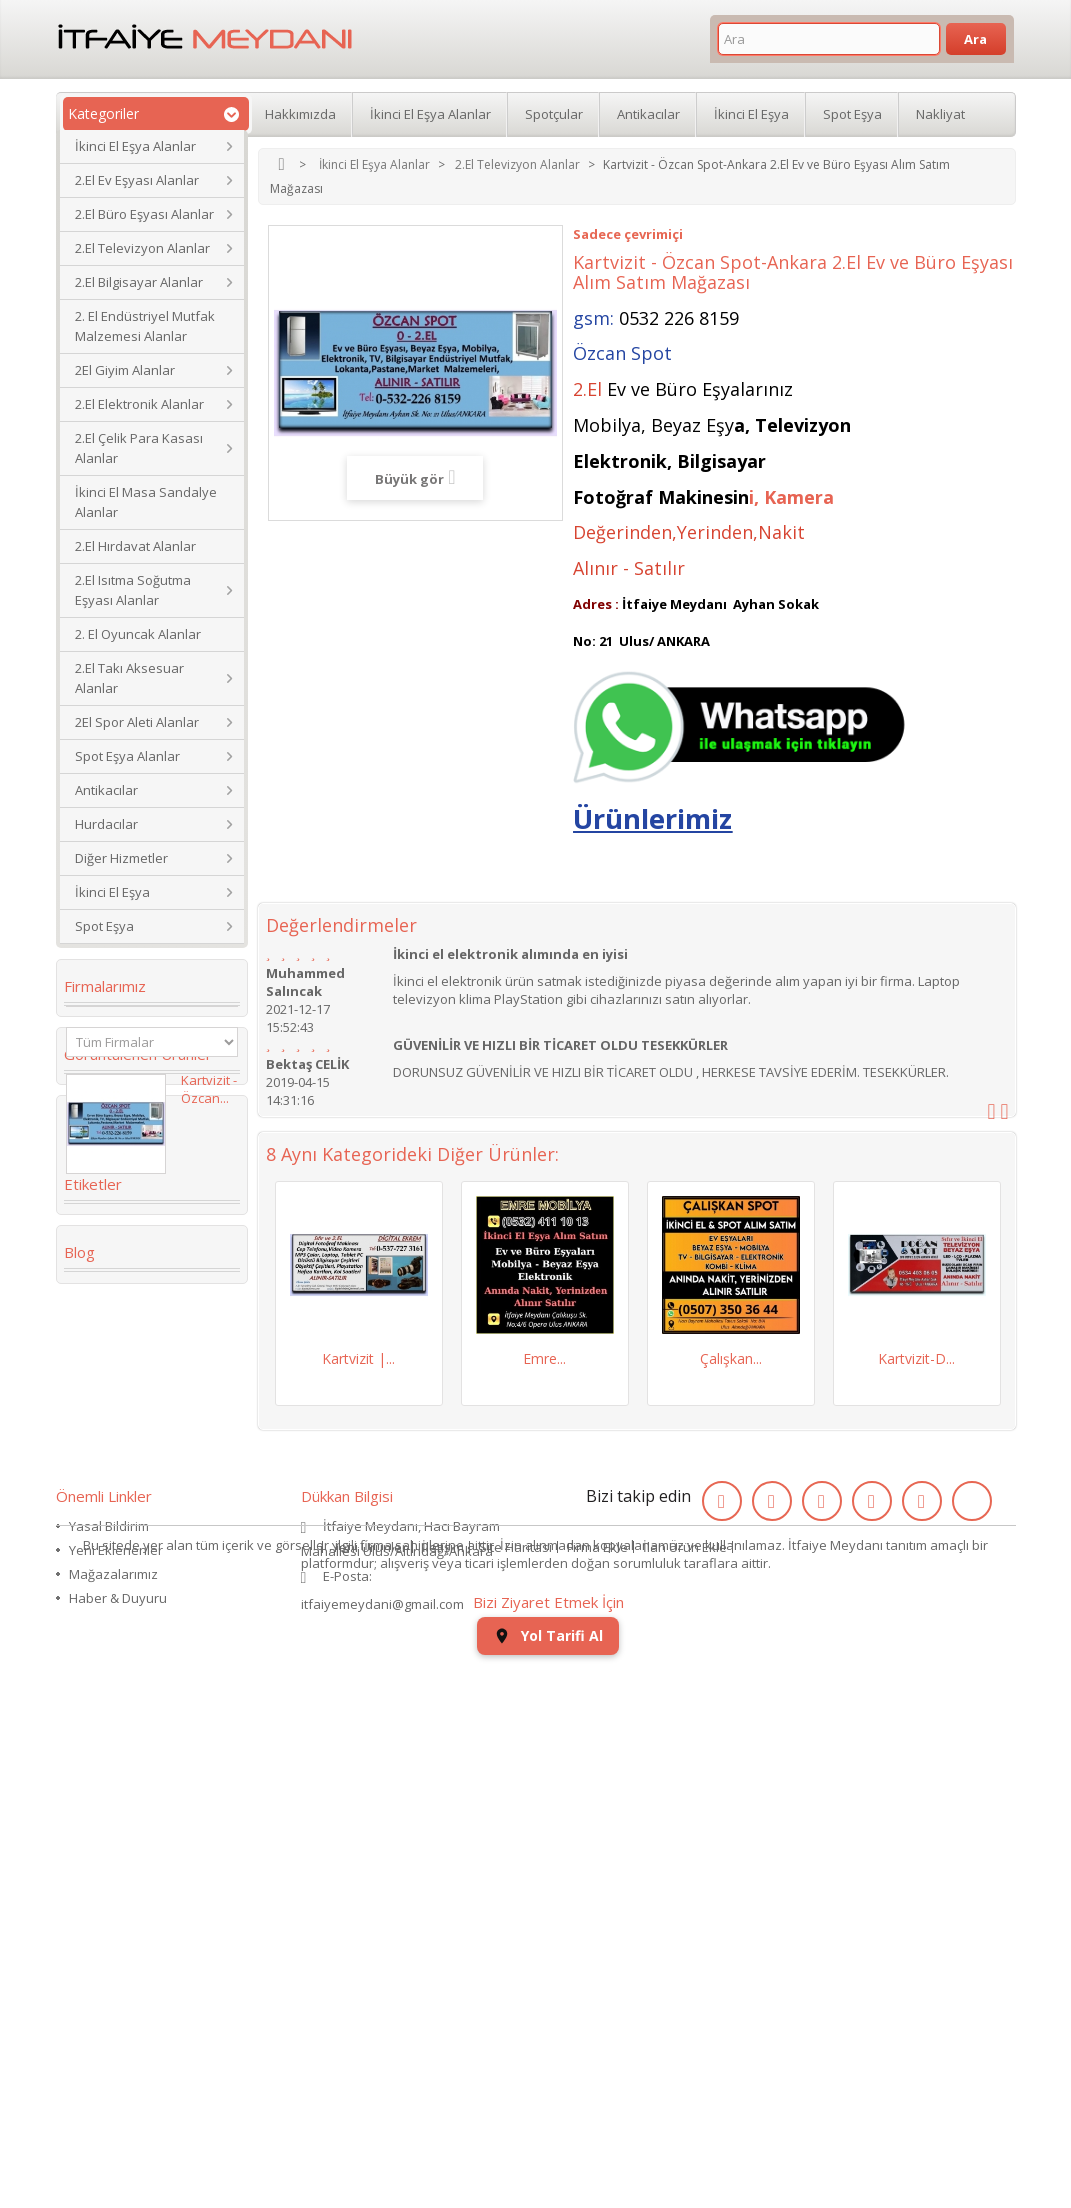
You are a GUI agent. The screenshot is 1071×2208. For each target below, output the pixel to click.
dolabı (97, 1511)
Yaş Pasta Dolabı (131, 1617)
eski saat (185, 1647)
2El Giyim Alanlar (125, 370)
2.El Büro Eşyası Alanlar (144, 214)
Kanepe (101, 1587)
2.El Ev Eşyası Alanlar (137, 180)
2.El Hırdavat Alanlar (135, 546)
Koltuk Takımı (168, 1345)
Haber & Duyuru (118, 2015)
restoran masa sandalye (125, 1549)
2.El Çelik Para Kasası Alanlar (139, 448)
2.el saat (104, 1647)
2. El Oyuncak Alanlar (138, 634)
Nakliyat (940, 114)
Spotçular (554, 114)
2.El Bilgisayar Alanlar (139, 282)
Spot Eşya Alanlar (127, 756)
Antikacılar (106, 790)
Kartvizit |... (358, 1358)
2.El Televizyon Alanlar (142, 248)
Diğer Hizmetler (121, 858)
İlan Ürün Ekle (685, 2068)
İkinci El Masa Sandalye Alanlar (146, 502)
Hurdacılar (106, 824)
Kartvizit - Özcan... (209, 1160)
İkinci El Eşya (112, 892)
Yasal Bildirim (109, 1943)
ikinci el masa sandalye (120, 1383)
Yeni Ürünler (369, 2068)
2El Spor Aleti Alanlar (137, 722)
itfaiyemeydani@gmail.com (382, 2021)
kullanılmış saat (128, 1677)
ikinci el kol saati (132, 1707)
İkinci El (101, 1451)
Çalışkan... (731, 1358)
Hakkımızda (300, 114)
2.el (87, 1345)
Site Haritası (515, 2068)
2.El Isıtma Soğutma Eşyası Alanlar (133, 590)
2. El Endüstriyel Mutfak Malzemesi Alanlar (145, 326)
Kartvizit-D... (916, 1358)
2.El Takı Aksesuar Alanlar (129, 678)
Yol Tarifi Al (548, 2178)
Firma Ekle (597, 2068)
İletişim (443, 2068)
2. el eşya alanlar (130, 1421)
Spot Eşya (104, 926)
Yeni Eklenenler (116, 1967)
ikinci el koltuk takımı (148, 1737)
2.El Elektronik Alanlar (139, 404)
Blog (79, 1802)
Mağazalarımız (113, 1991)
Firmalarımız (105, 986)
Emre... (544, 1358)
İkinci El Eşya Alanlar (135, 146)
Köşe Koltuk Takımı (139, 1481)
